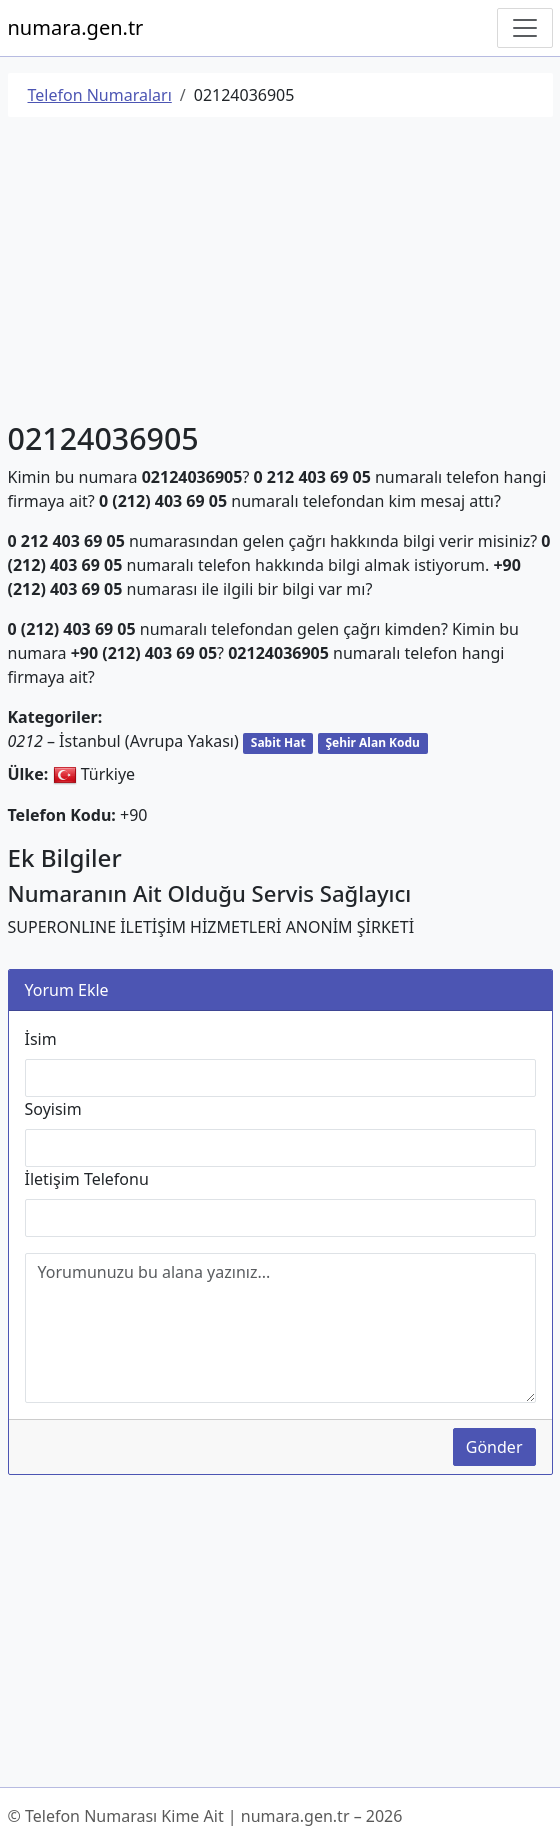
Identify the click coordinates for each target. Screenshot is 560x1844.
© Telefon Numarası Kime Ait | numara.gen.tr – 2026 (205, 1816)
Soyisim (53, 1109)
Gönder (494, 1447)
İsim (41, 1039)
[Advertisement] (280, 273)
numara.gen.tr (76, 27)
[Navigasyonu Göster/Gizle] (525, 28)
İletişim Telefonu (87, 1179)
